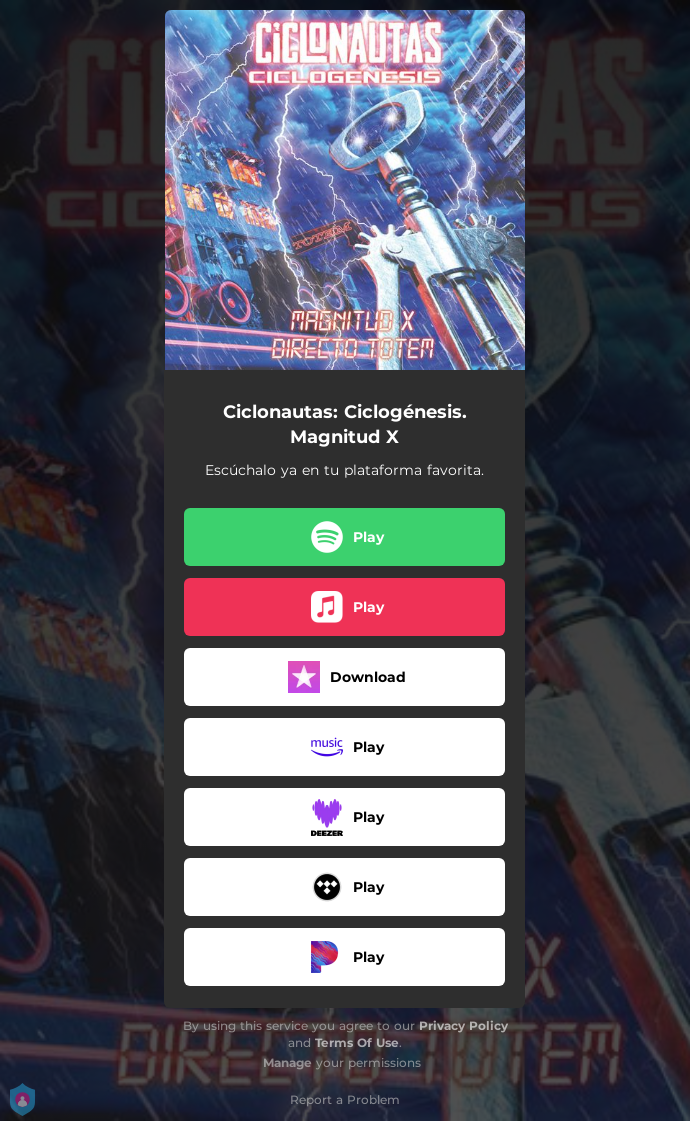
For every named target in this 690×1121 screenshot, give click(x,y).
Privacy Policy (463, 1025)
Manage (287, 1062)
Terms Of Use (357, 1042)
